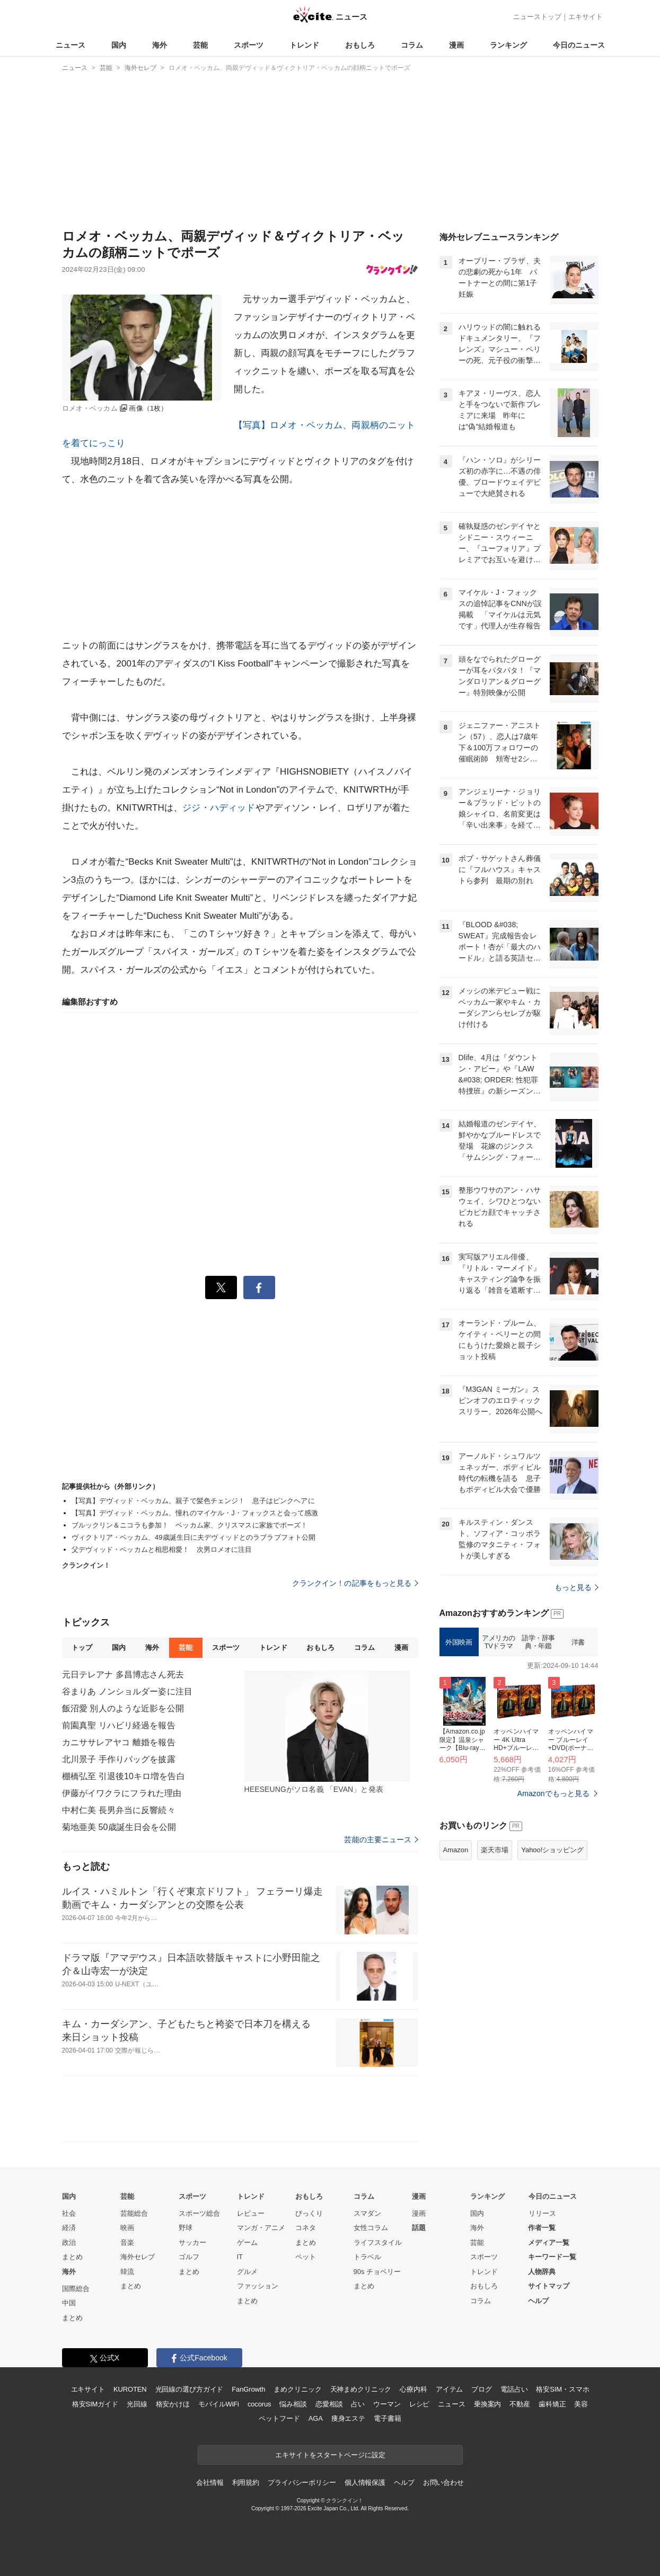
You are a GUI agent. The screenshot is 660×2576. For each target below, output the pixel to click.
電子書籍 (387, 2418)
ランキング (508, 45)
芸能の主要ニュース (381, 1839)
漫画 (456, 45)
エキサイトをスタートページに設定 (330, 2455)
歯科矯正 (552, 2404)
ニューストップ (537, 17)
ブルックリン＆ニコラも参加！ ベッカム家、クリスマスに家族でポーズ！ (190, 1525)
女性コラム (371, 2228)
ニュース (70, 45)
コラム (412, 45)
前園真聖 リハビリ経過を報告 (118, 1725)
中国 (69, 2303)
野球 (185, 2228)
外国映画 (458, 1642)
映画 (127, 2228)
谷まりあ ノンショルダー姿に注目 (127, 1691)
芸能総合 (134, 2213)
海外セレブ (137, 2257)
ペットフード (279, 2418)
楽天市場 (494, 1850)
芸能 (200, 45)
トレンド (304, 45)
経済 (69, 2228)
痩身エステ (348, 2418)
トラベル (367, 2257)
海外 (159, 45)
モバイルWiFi (218, 2404)
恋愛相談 (328, 2404)
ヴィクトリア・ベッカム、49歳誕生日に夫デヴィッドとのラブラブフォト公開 (194, 1537)
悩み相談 (292, 2404)
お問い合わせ (443, 2482)
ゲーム (247, 2242)
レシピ (419, 2404)
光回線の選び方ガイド (189, 2389)
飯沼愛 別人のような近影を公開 (123, 1708)
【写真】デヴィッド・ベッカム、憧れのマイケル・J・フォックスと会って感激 (195, 1513)
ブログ (481, 2389)
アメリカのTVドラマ (498, 1642)
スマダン (367, 2213)
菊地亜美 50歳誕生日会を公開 (119, 1827)
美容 (581, 2404)
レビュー (251, 2213)
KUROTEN (130, 2389)
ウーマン (386, 2404)
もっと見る (577, 1587)
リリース (542, 2213)
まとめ (72, 2257)
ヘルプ (538, 2301)
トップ (82, 1647)
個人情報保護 (365, 2482)
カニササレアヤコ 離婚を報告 (118, 1742)
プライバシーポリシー (302, 2482)
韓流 (127, 2272)
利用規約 (245, 2482)
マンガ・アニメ (261, 2228)
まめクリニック (297, 2389)
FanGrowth (248, 2389)
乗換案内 (487, 2404)
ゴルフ (189, 2257)
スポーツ (248, 45)
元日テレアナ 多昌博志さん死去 (123, 1674)
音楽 (127, 2242)
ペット (305, 2257)
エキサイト (585, 17)
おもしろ (360, 45)
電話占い (513, 2389)
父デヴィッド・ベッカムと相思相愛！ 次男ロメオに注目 (162, 1549)
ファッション (257, 2286)
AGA (316, 2418)
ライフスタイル (378, 2242)
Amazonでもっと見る (553, 1793)
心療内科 (413, 2389)
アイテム (449, 2389)
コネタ (305, 2228)
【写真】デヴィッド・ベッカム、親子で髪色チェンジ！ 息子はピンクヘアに (193, 1501)
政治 (69, 2242)
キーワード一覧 (552, 2257)
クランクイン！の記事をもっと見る (355, 1583)
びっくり (309, 2213)
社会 (69, 2213)
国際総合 (76, 2289)
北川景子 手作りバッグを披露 (118, 1759)
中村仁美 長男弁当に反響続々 (118, 1810)
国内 (118, 45)
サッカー (192, 2242)
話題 (419, 2228)
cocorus (259, 2404)
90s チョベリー (377, 2272)
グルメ (247, 2272)
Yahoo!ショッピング (552, 1850)
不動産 (519, 2404)
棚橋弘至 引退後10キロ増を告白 (123, 1776)
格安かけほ (173, 2404)
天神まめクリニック (361, 2389)
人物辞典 (542, 2272)
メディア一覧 (548, 2242)
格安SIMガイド (95, 2404)
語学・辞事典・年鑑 (538, 1642)
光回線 (137, 2404)
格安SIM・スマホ (562, 2389)
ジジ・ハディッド (218, 808)
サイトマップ (548, 2286)
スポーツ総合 (199, 2213)
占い (358, 2404)
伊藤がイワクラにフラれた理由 (122, 1793)
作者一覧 (542, 2228)
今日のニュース (579, 45)
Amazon (456, 1850)
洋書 (578, 1642)
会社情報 (209, 2482)
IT (240, 2257)
